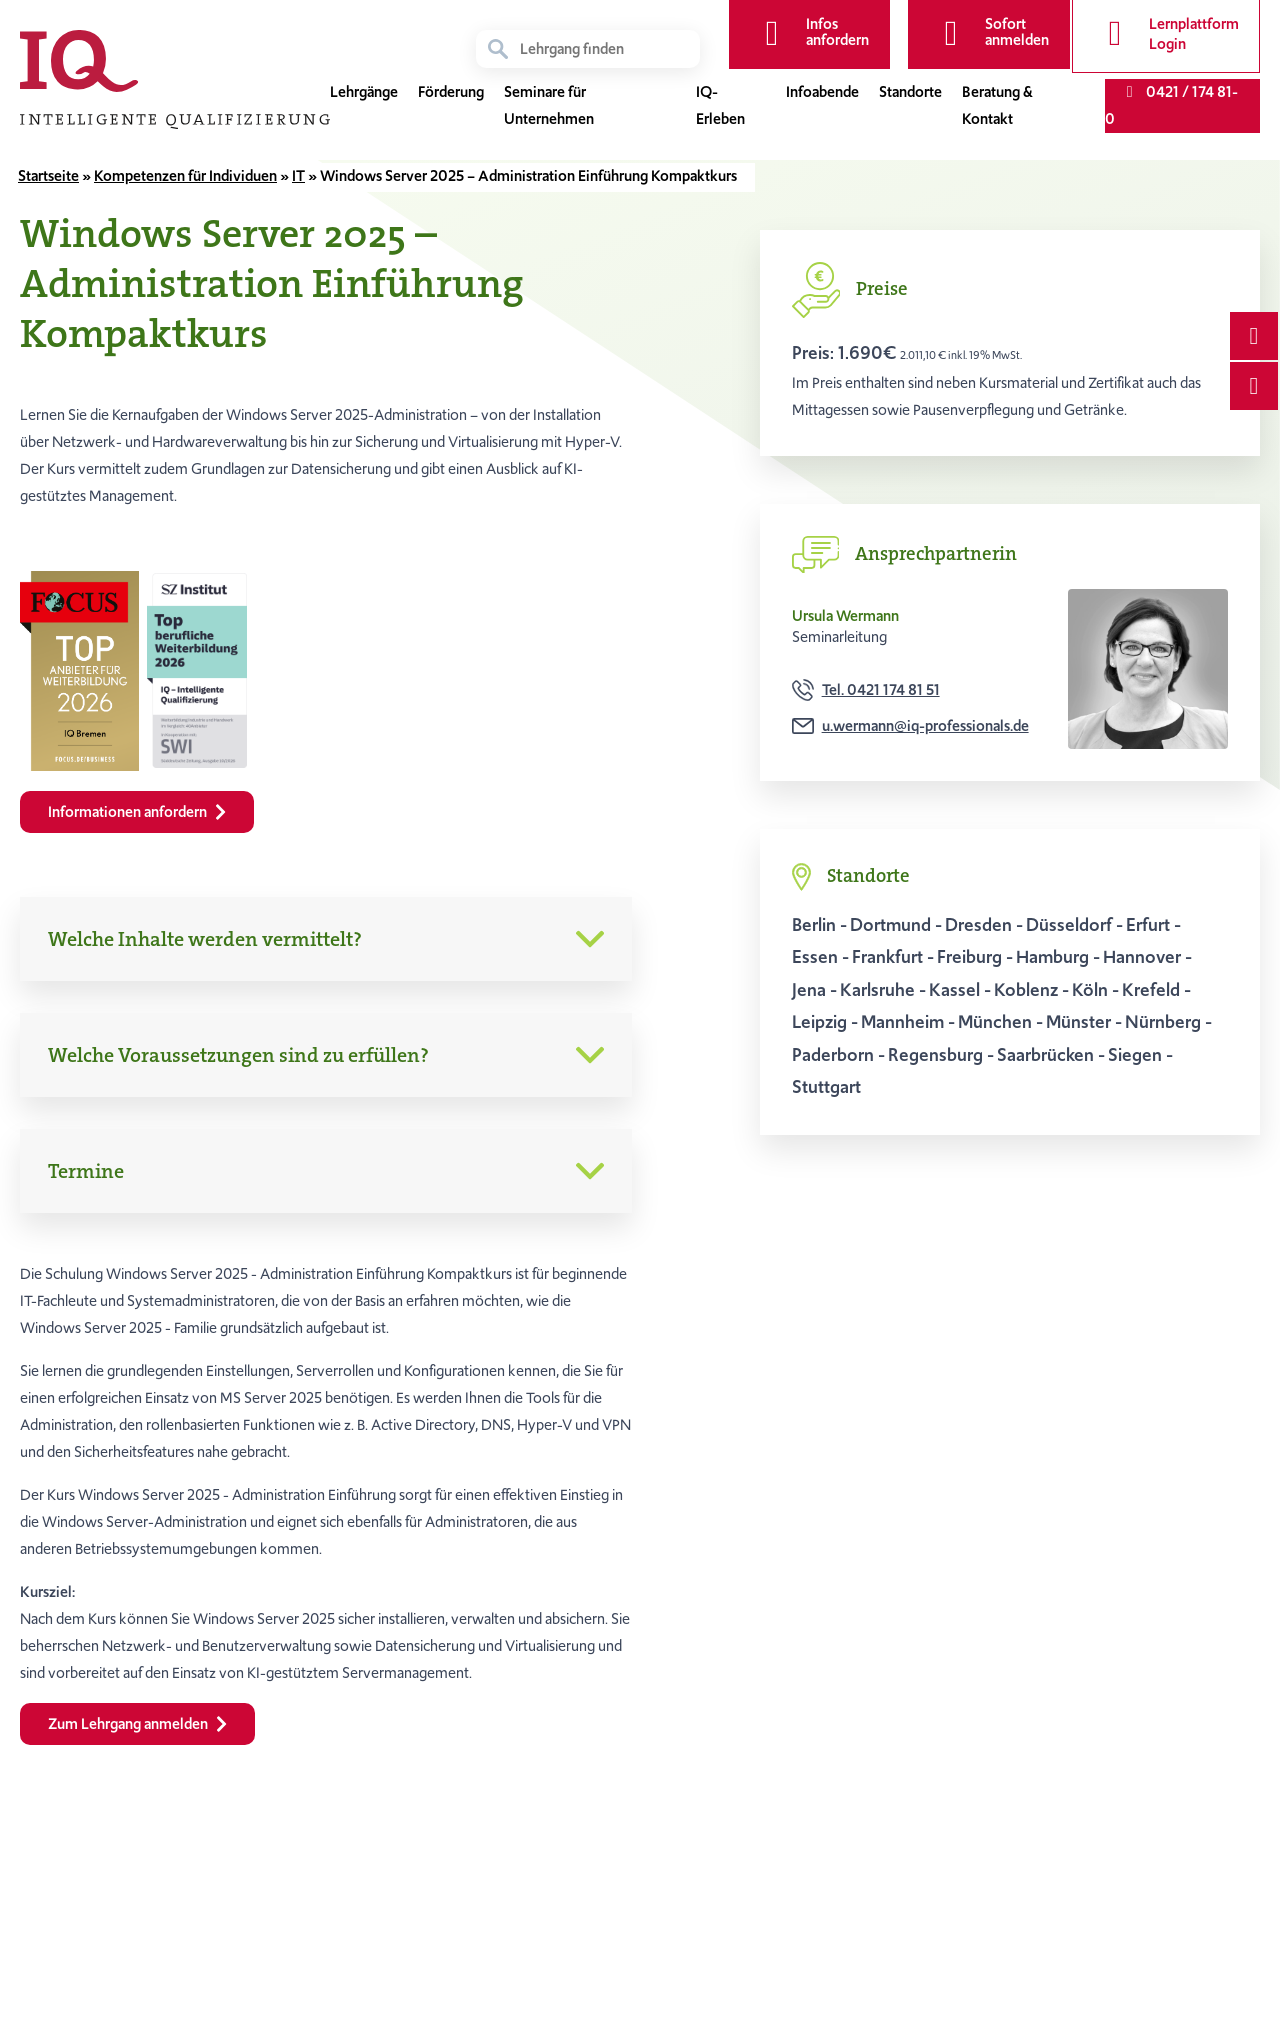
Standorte (910, 94)
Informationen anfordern (137, 812)
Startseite (48, 176)
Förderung (451, 94)
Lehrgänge (364, 94)
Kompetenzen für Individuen (185, 176)
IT (298, 176)
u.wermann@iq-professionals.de (925, 726)
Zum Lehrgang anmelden (137, 1724)
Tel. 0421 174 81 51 (881, 690)
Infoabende (822, 94)
